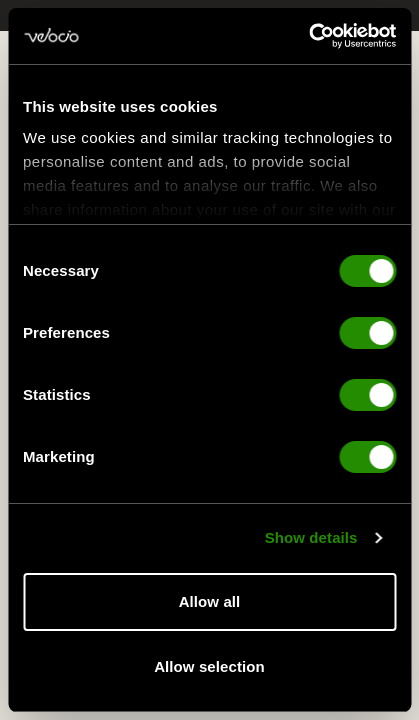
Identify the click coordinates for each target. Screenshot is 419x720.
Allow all (210, 601)
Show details (311, 539)
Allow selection (209, 666)
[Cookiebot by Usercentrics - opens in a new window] (308, 36)
